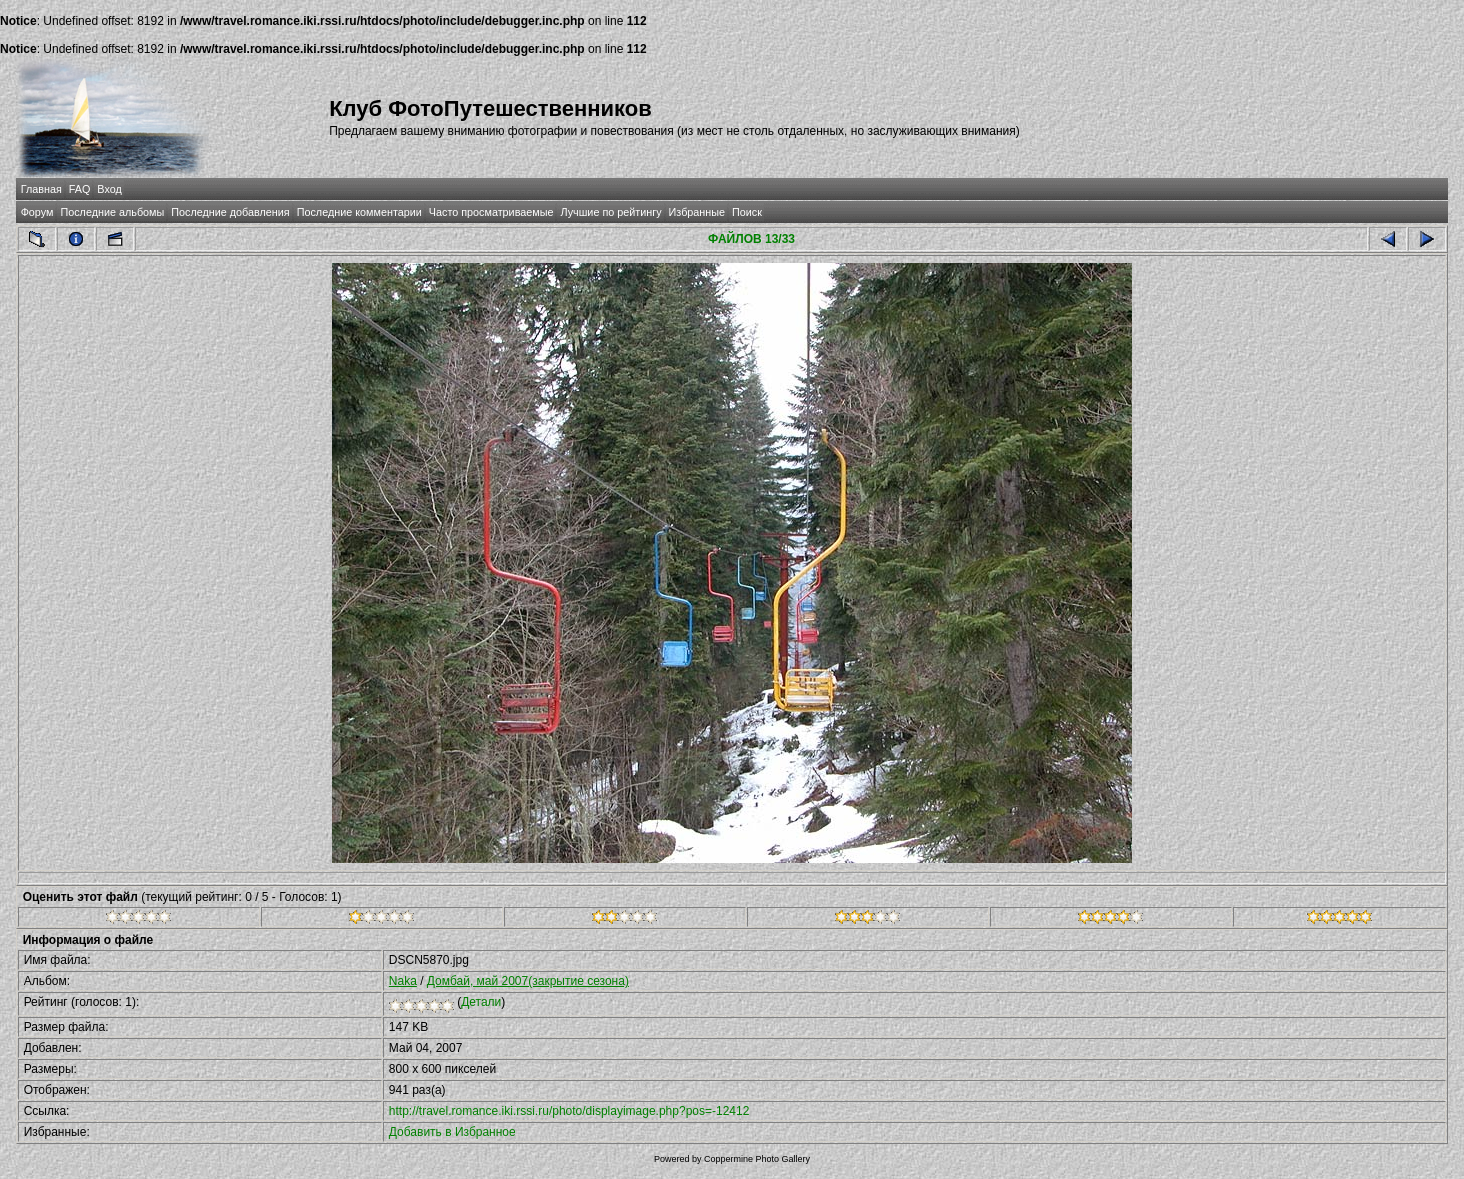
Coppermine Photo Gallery (757, 1159)
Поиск (747, 212)
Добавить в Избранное (452, 1132)
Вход (109, 189)
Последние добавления (230, 212)
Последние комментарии (359, 212)
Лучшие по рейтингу (610, 212)
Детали (481, 1002)
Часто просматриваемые (491, 212)
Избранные (697, 212)
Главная (41, 189)
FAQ (80, 189)
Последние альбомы (112, 212)
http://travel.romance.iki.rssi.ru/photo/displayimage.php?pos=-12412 (569, 1111)
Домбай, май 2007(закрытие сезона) (528, 981)
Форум (37, 212)
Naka (403, 981)
